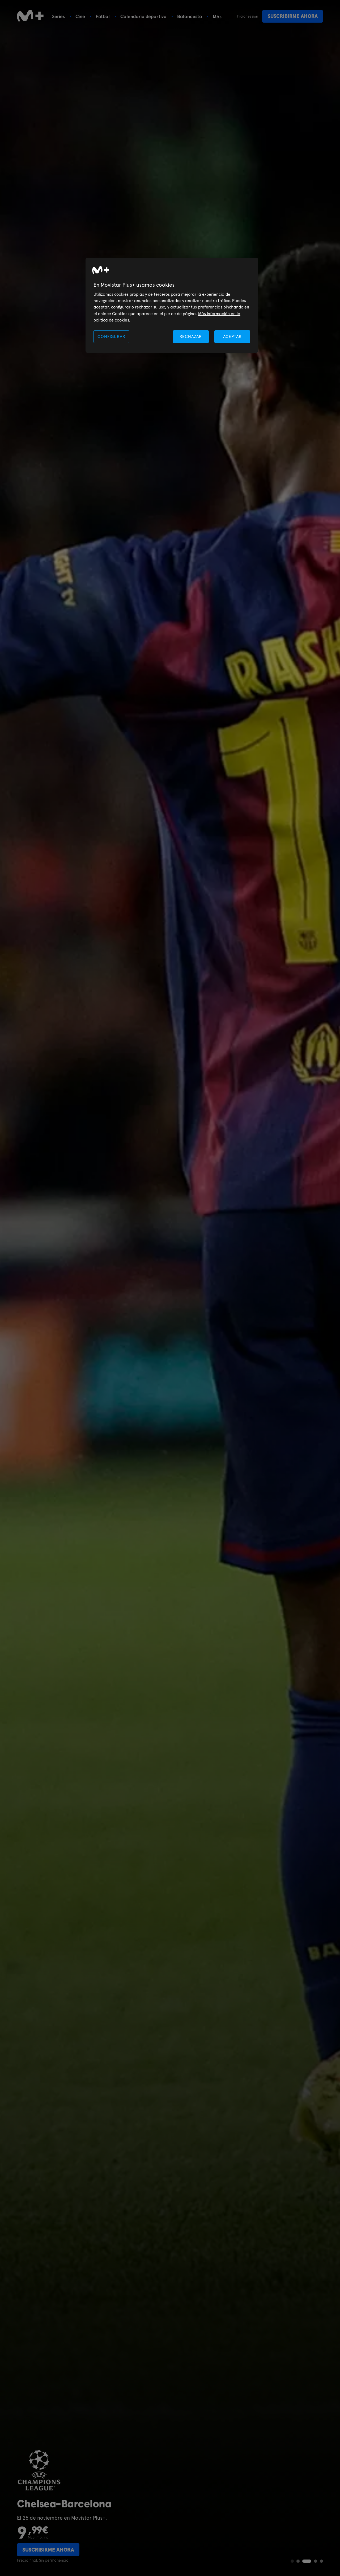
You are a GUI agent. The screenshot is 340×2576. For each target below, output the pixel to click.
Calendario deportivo (143, 16)
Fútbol (103, 16)
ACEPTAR (232, 336)
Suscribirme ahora (293, 16)
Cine (80, 16)
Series (58, 16)
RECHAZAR (191, 336)
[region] (172, 305)
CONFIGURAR (111, 336)
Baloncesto (189, 16)
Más (217, 16)
